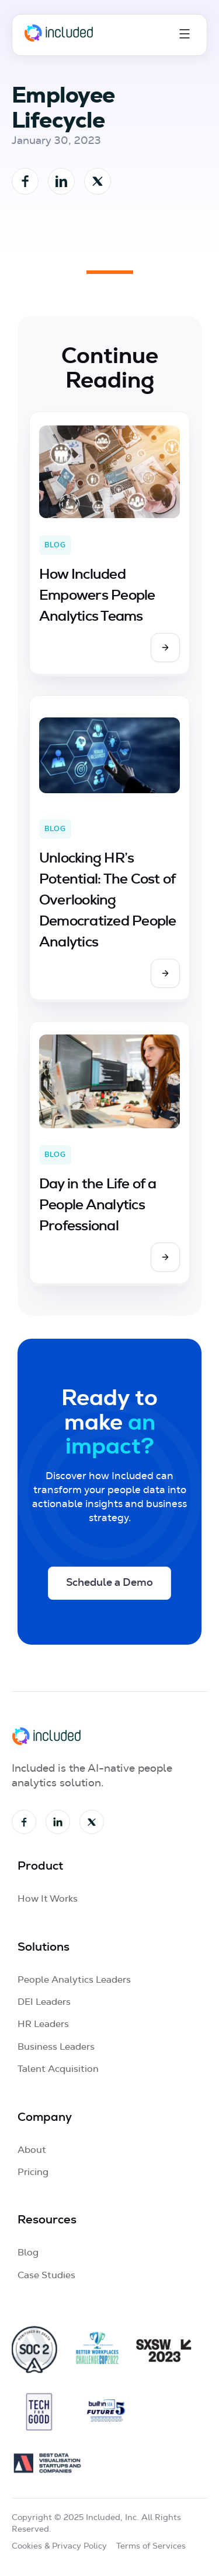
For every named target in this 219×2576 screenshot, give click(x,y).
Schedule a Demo (109, 1583)
